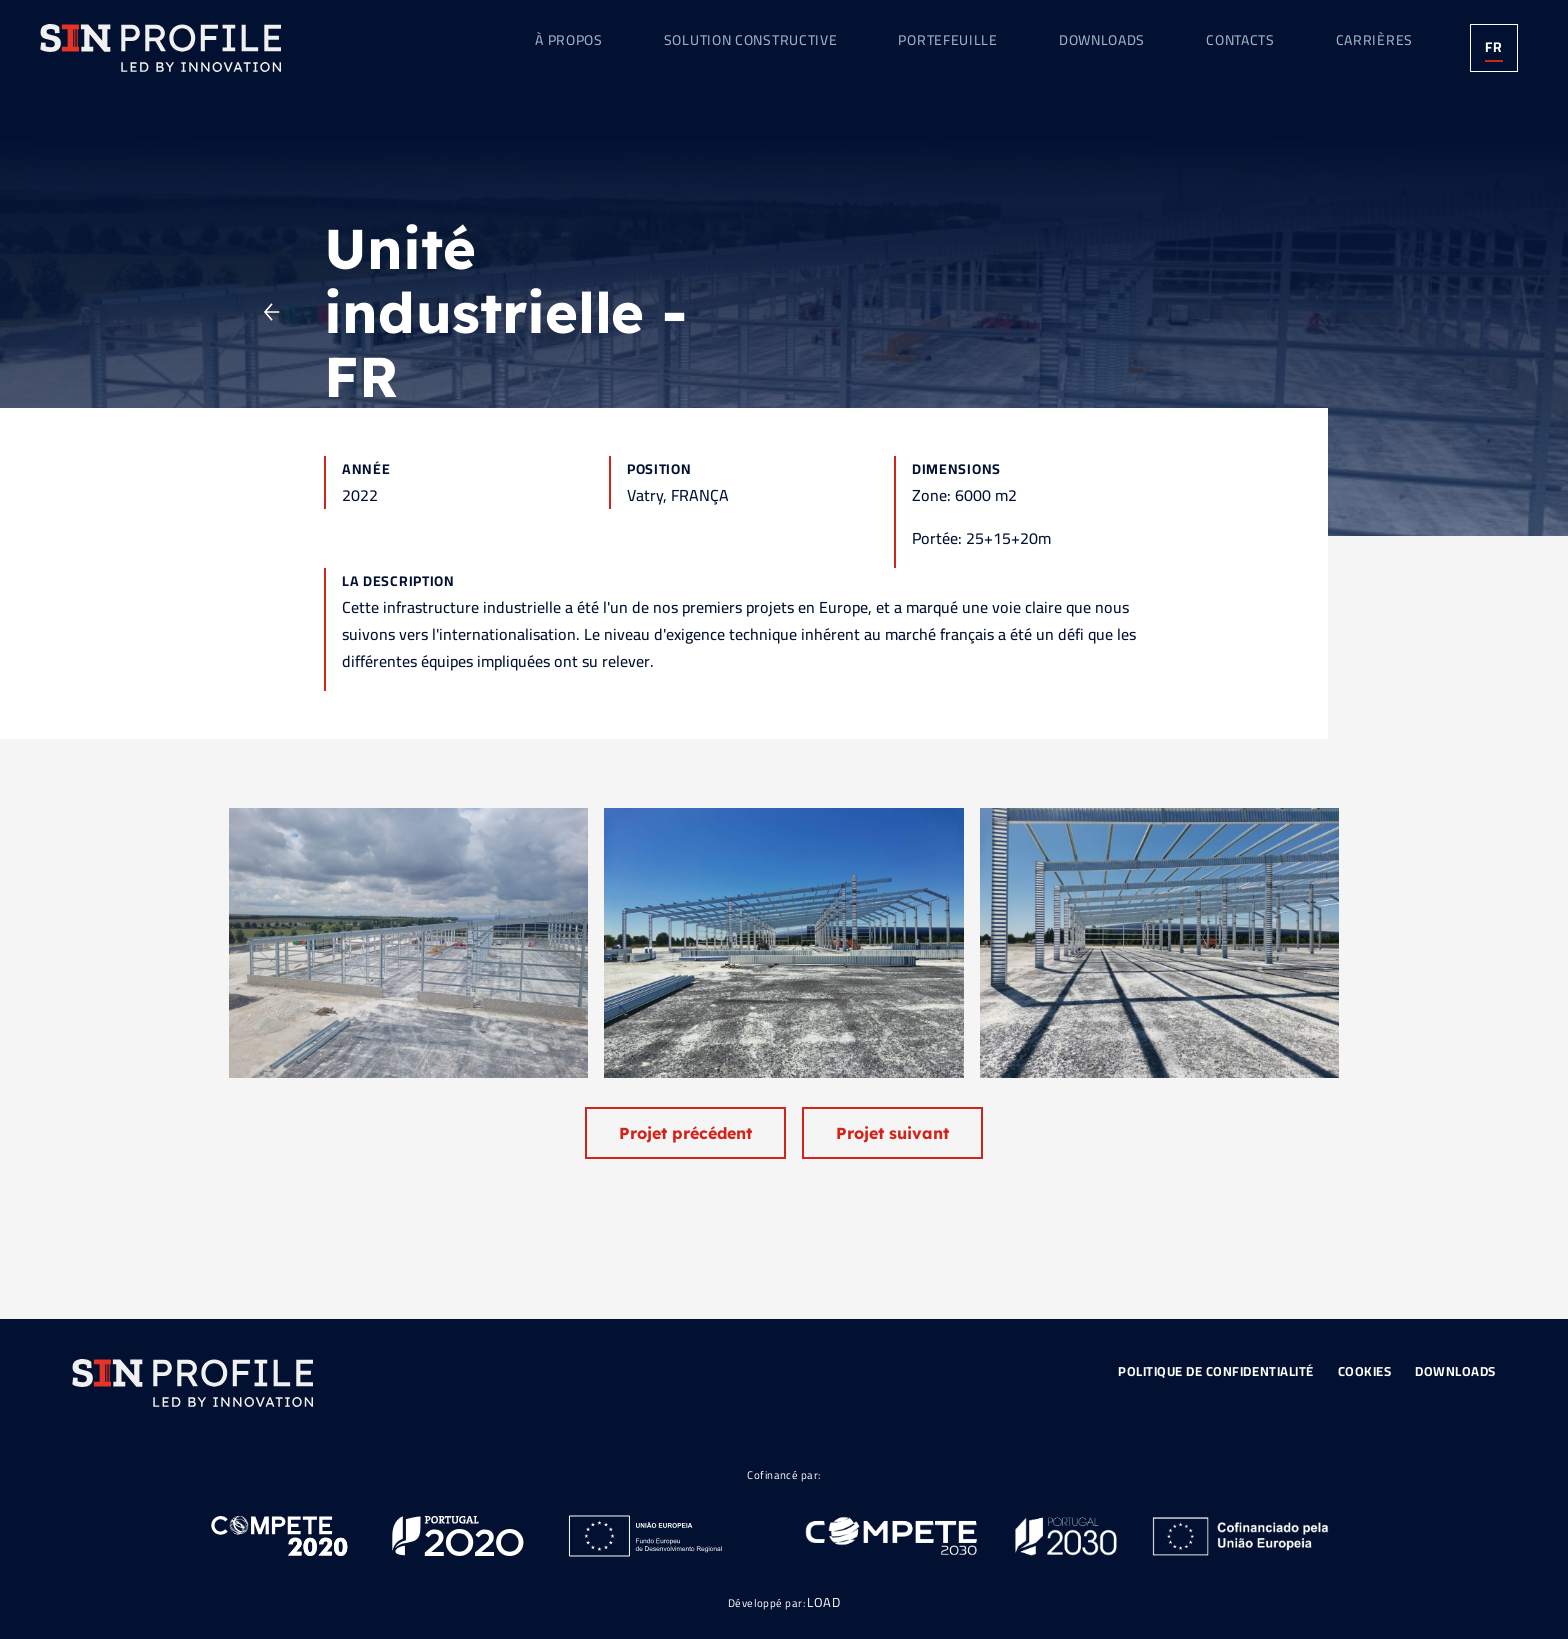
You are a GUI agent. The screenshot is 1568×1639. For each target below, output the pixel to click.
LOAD (823, 1602)
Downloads (1455, 1371)
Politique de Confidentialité (1216, 1371)
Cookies (1365, 1371)
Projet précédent (685, 1133)
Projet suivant (892, 1133)
